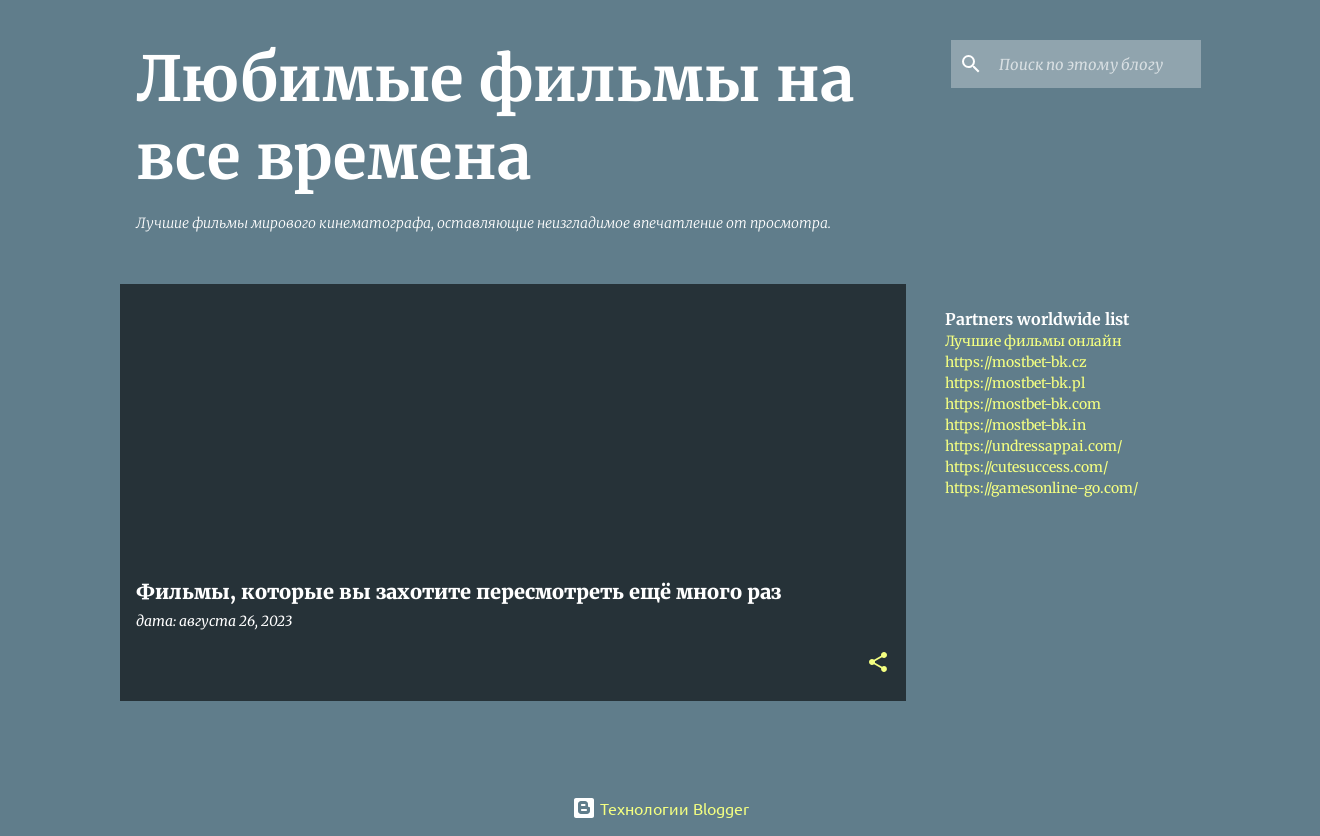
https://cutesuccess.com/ (1026, 467)
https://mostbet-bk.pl (1015, 383)
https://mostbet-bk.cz (1016, 362)
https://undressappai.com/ (1033, 446)
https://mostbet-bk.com (1023, 404)
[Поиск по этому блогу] (1096, 64)
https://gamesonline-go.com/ (1041, 488)
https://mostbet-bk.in (1015, 425)
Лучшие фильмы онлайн (1033, 341)
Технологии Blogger (660, 808)
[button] (878, 663)
